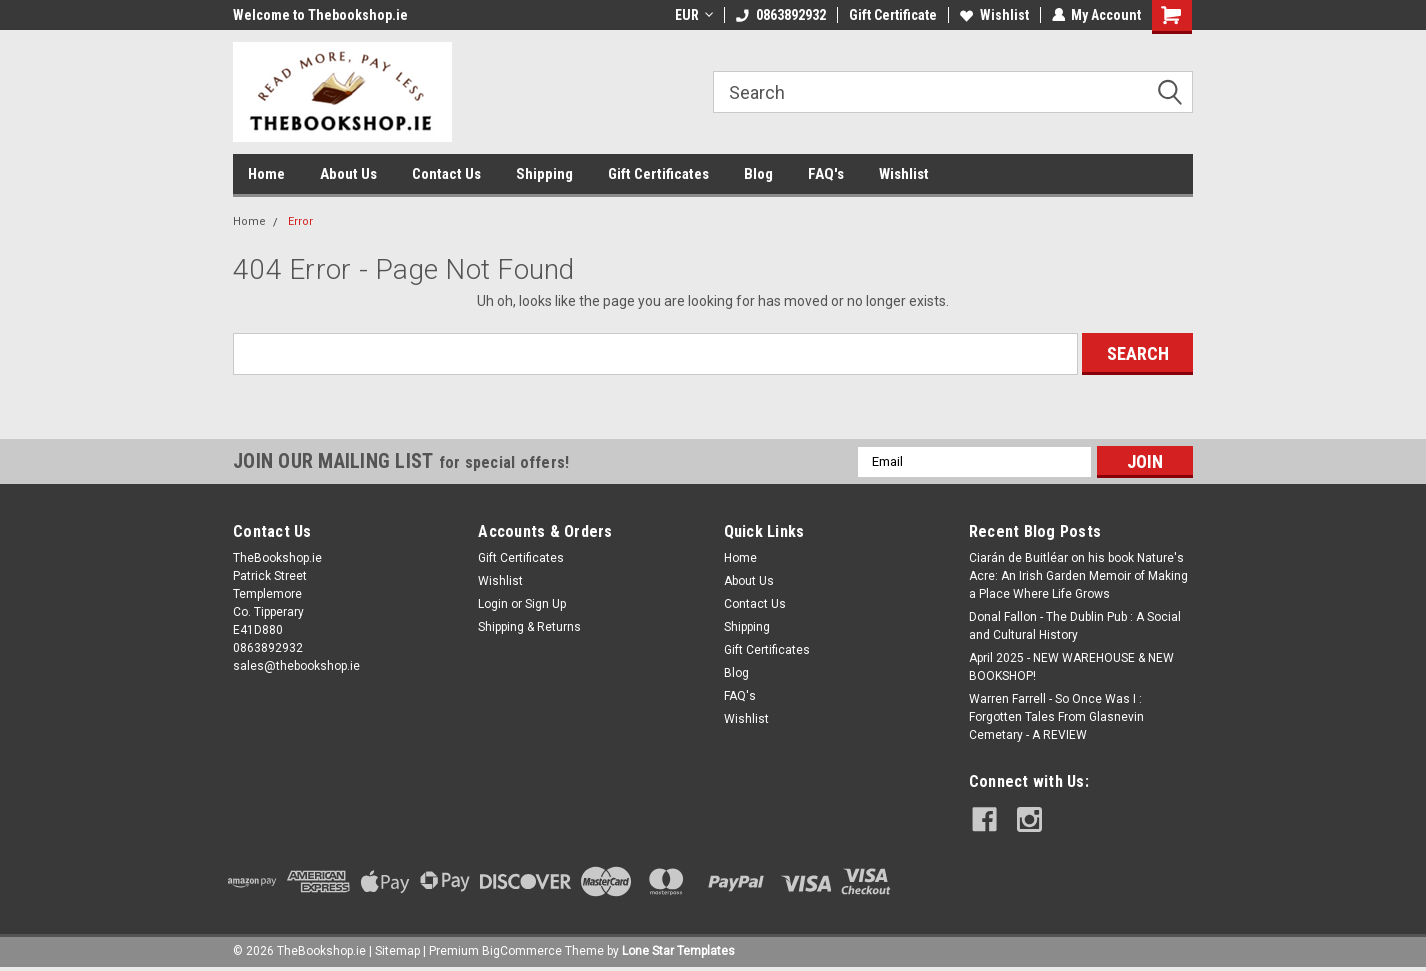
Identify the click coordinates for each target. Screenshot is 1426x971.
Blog (758, 174)
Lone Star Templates (678, 951)
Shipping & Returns (529, 627)
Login (493, 604)
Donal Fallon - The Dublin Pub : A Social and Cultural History (1075, 626)
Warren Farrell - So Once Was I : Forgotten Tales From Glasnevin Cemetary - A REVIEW (1056, 717)
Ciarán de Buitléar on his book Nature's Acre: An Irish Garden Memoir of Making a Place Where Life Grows (1078, 576)
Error (300, 221)
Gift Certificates (658, 174)
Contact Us (446, 174)
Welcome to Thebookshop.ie (320, 15)
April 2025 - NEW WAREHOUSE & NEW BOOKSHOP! (1071, 667)
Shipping (544, 174)
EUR (693, 15)
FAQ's (826, 174)
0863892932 (780, 15)
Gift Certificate (892, 15)
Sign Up (545, 604)
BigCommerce (522, 951)
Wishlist (993, 15)
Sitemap (397, 951)
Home (266, 174)
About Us (348, 174)
